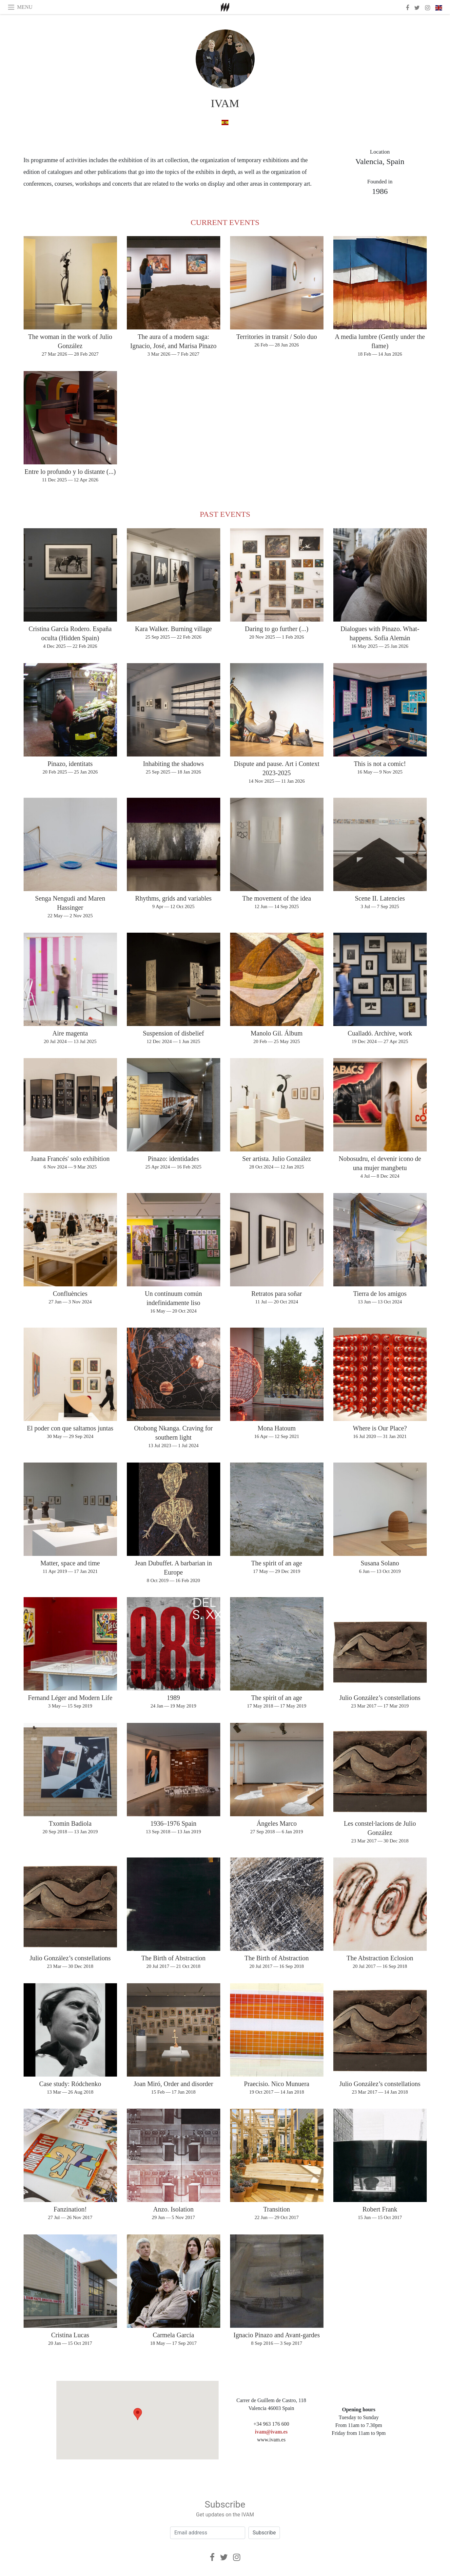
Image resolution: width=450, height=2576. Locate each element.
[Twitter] (223, 2557)
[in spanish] (225, 122)
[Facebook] (212, 2557)
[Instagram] (236, 2557)
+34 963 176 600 (271, 2424)
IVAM (225, 103)
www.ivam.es (271, 2439)
